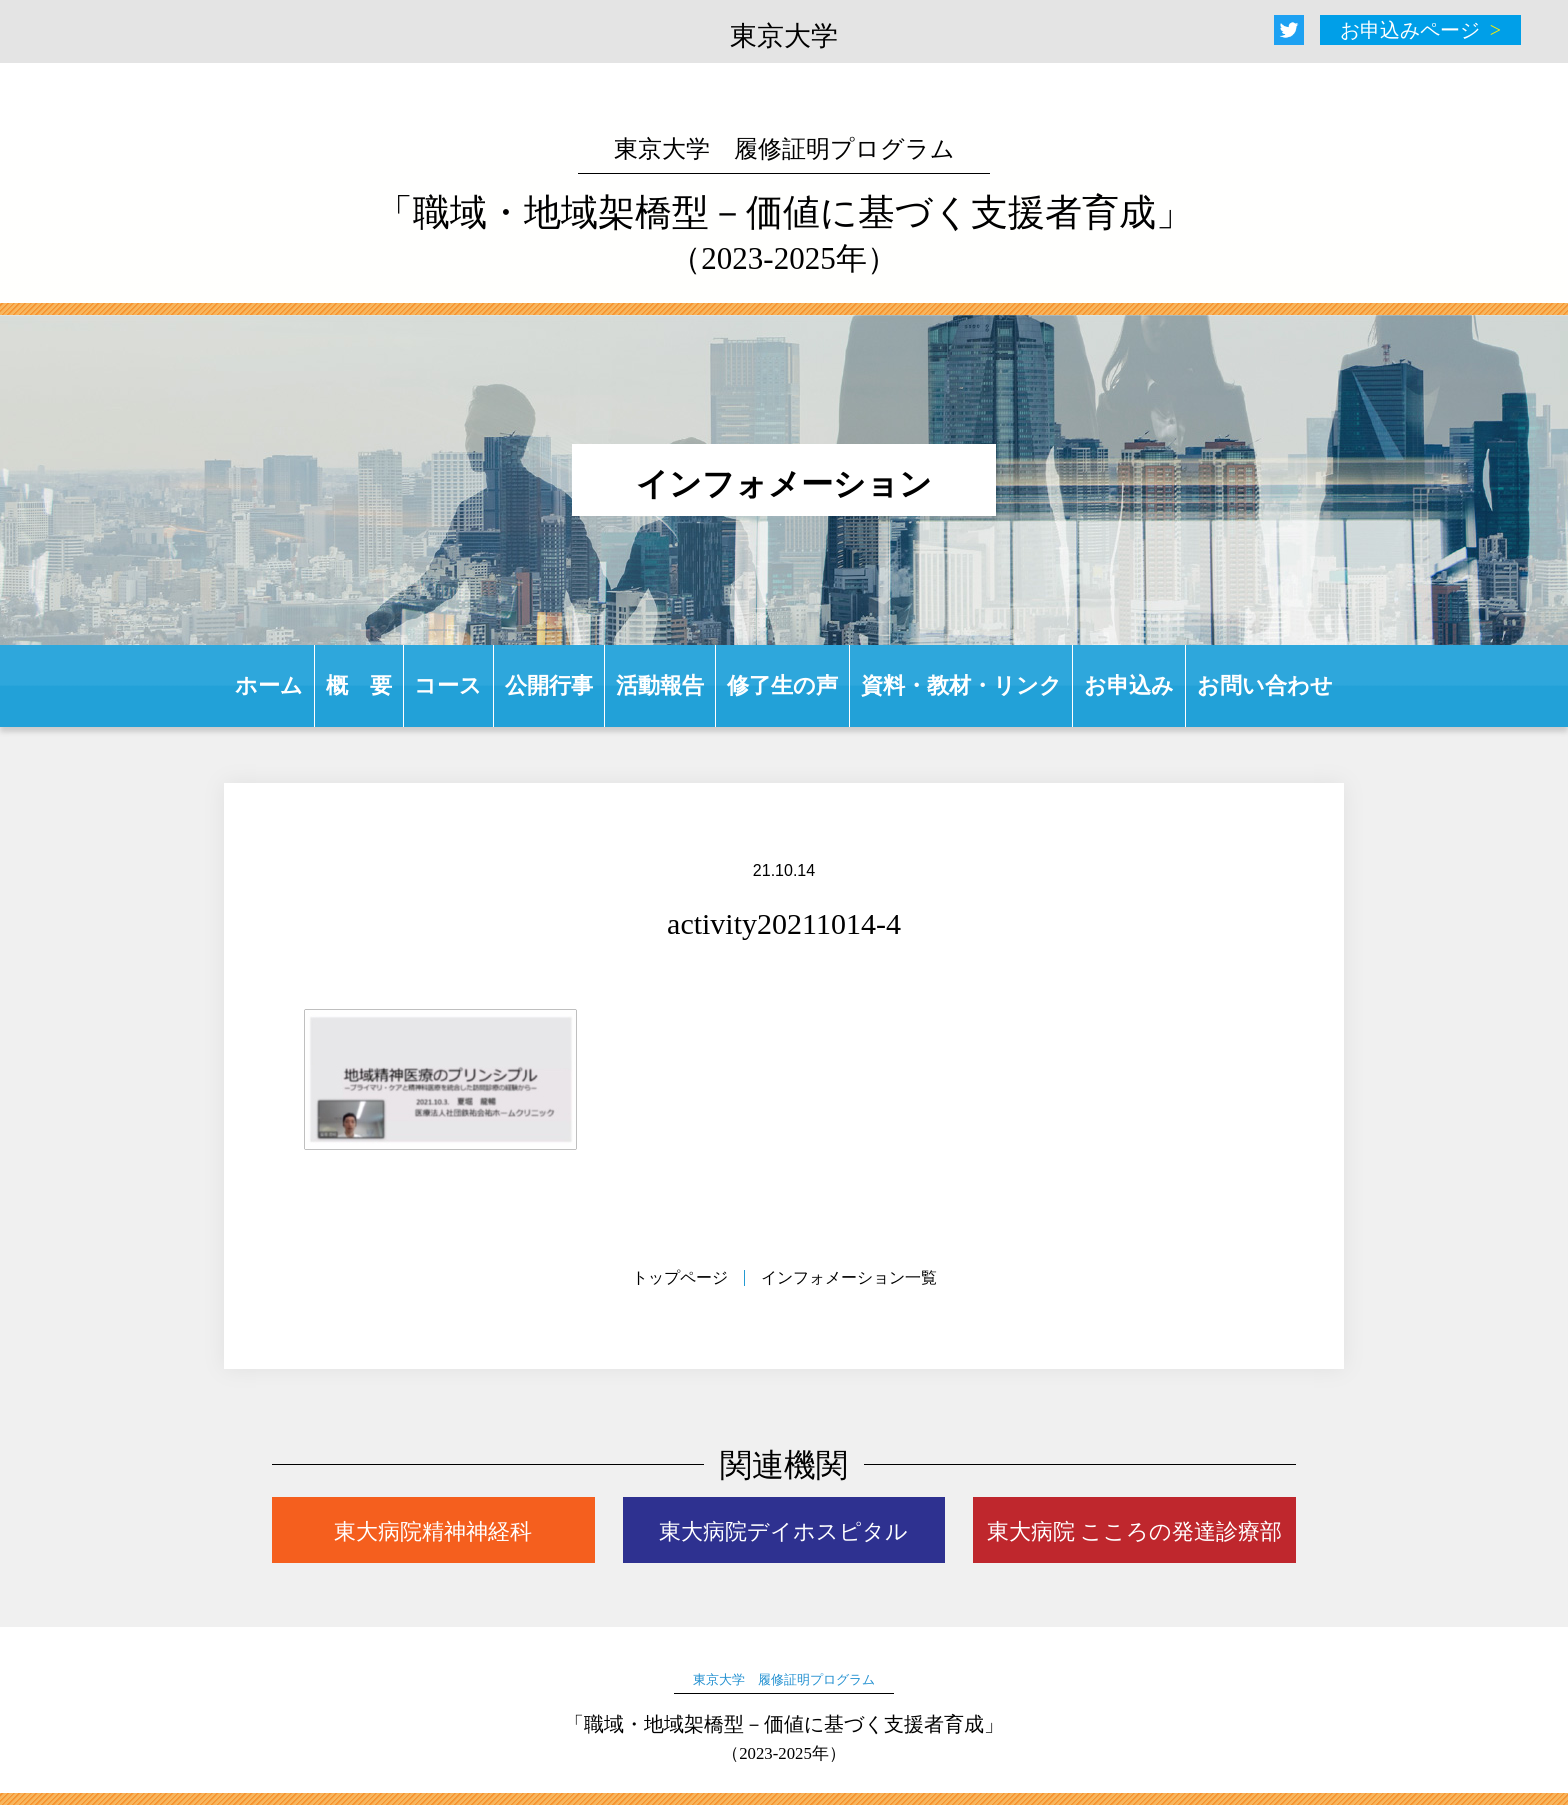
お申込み (1129, 685)
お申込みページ (1410, 30)
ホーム (269, 685)
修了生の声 (782, 685)
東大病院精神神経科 (433, 1531)
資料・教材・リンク (961, 685)
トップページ (680, 1277)
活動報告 (660, 685)
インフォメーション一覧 (849, 1277)
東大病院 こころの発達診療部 (1135, 1531)
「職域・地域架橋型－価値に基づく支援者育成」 (784, 206)
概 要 (359, 685)
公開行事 (549, 685)
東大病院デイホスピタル (783, 1531)
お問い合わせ (1265, 685)
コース (448, 685)
